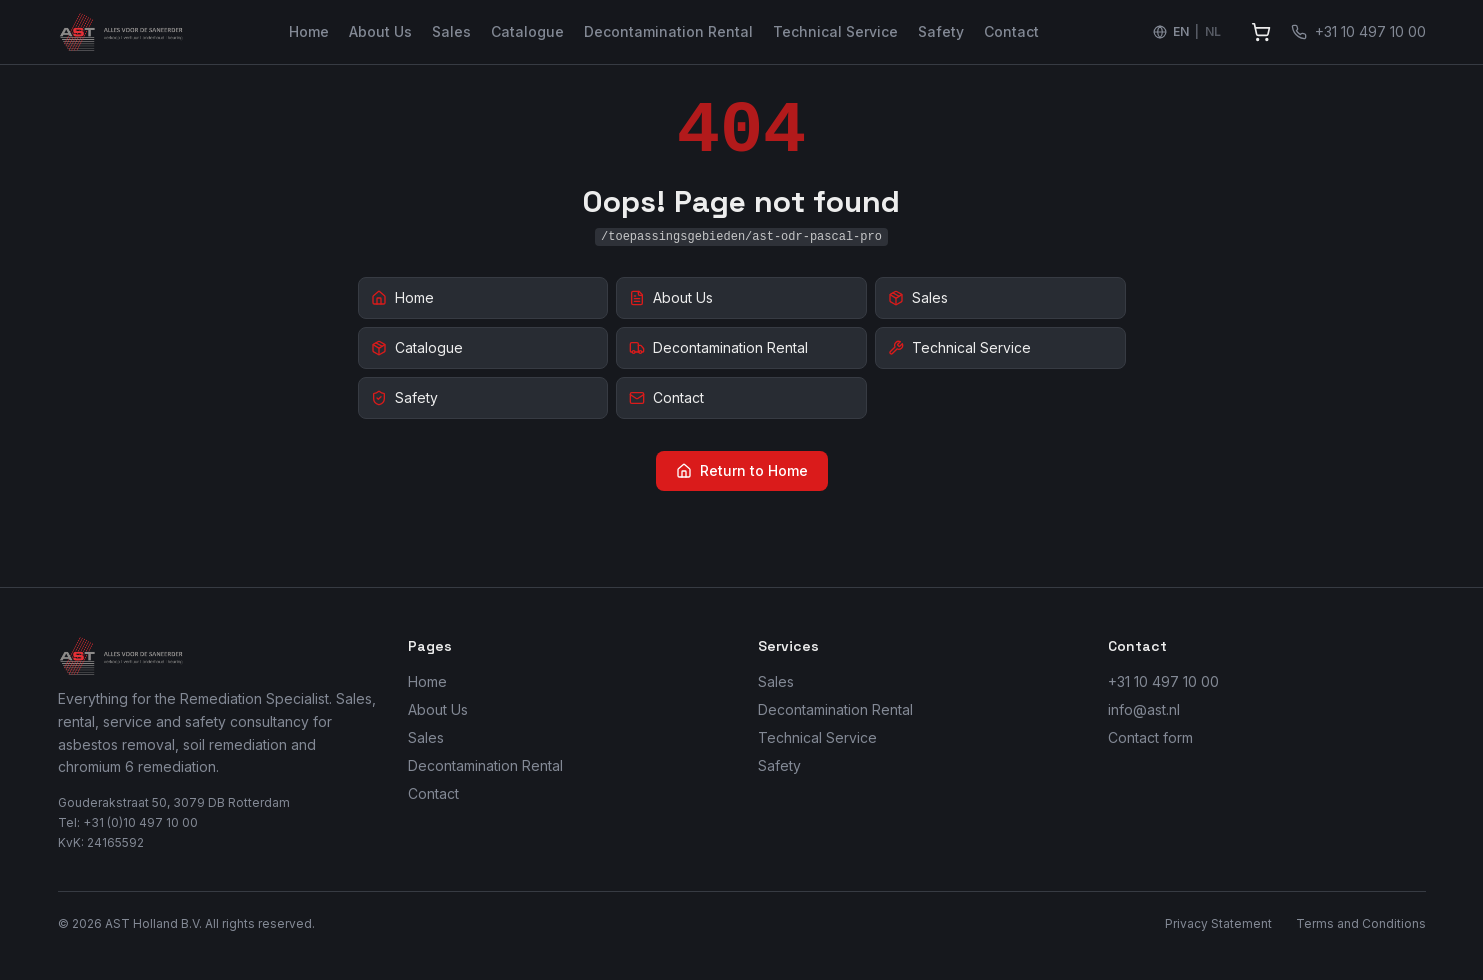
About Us (380, 31)
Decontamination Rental (668, 31)
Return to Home (742, 470)
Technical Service (835, 31)
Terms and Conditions (1361, 923)
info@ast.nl (1144, 709)
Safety (941, 31)
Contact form (1150, 737)
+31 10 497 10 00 (1163, 681)
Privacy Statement (1218, 923)
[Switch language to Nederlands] (1187, 32)
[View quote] (1261, 32)
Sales (451, 31)
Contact (1011, 31)
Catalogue (527, 31)
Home (309, 31)
